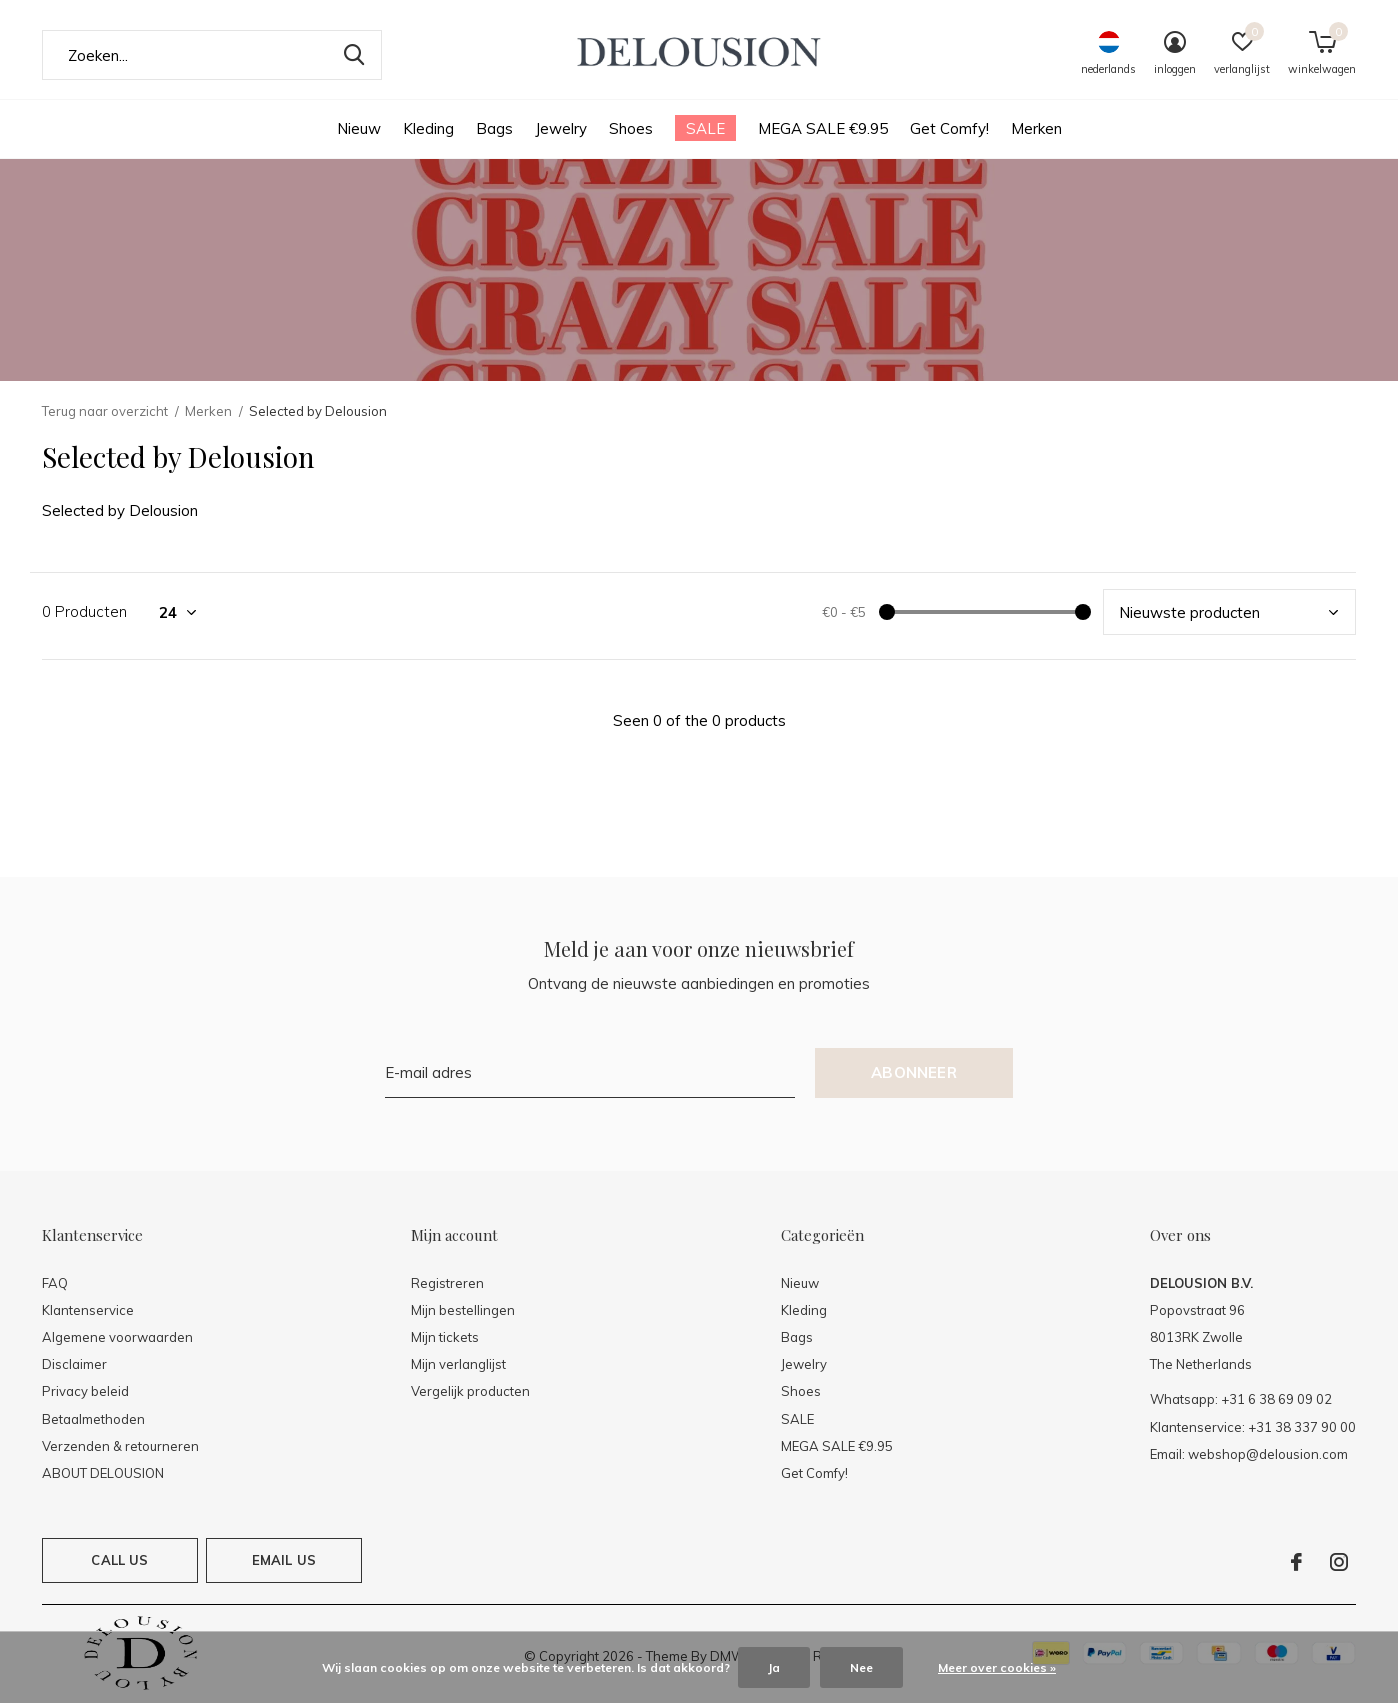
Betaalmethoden (93, 1419)
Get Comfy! (949, 128)
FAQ (55, 1283)
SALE (705, 128)
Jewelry (561, 128)
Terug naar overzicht (105, 411)
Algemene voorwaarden (117, 1337)
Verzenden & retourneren (120, 1446)
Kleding (428, 128)
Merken (1036, 128)
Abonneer (914, 1072)
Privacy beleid (85, 1391)
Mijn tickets (445, 1337)
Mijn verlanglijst (458, 1364)
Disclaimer (74, 1364)
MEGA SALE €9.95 (823, 128)
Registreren (447, 1283)
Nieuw (359, 128)
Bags (494, 128)
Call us (119, 1560)
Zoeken (354, 55)
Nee (861, 1667)
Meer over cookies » (997, 1667)
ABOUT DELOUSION (103, 1473)
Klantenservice (88, 1310)
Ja (774, 1667)
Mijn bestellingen (463, 1310)
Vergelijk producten (470, 1391)
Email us (284, 1560)
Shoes (631, 128)
